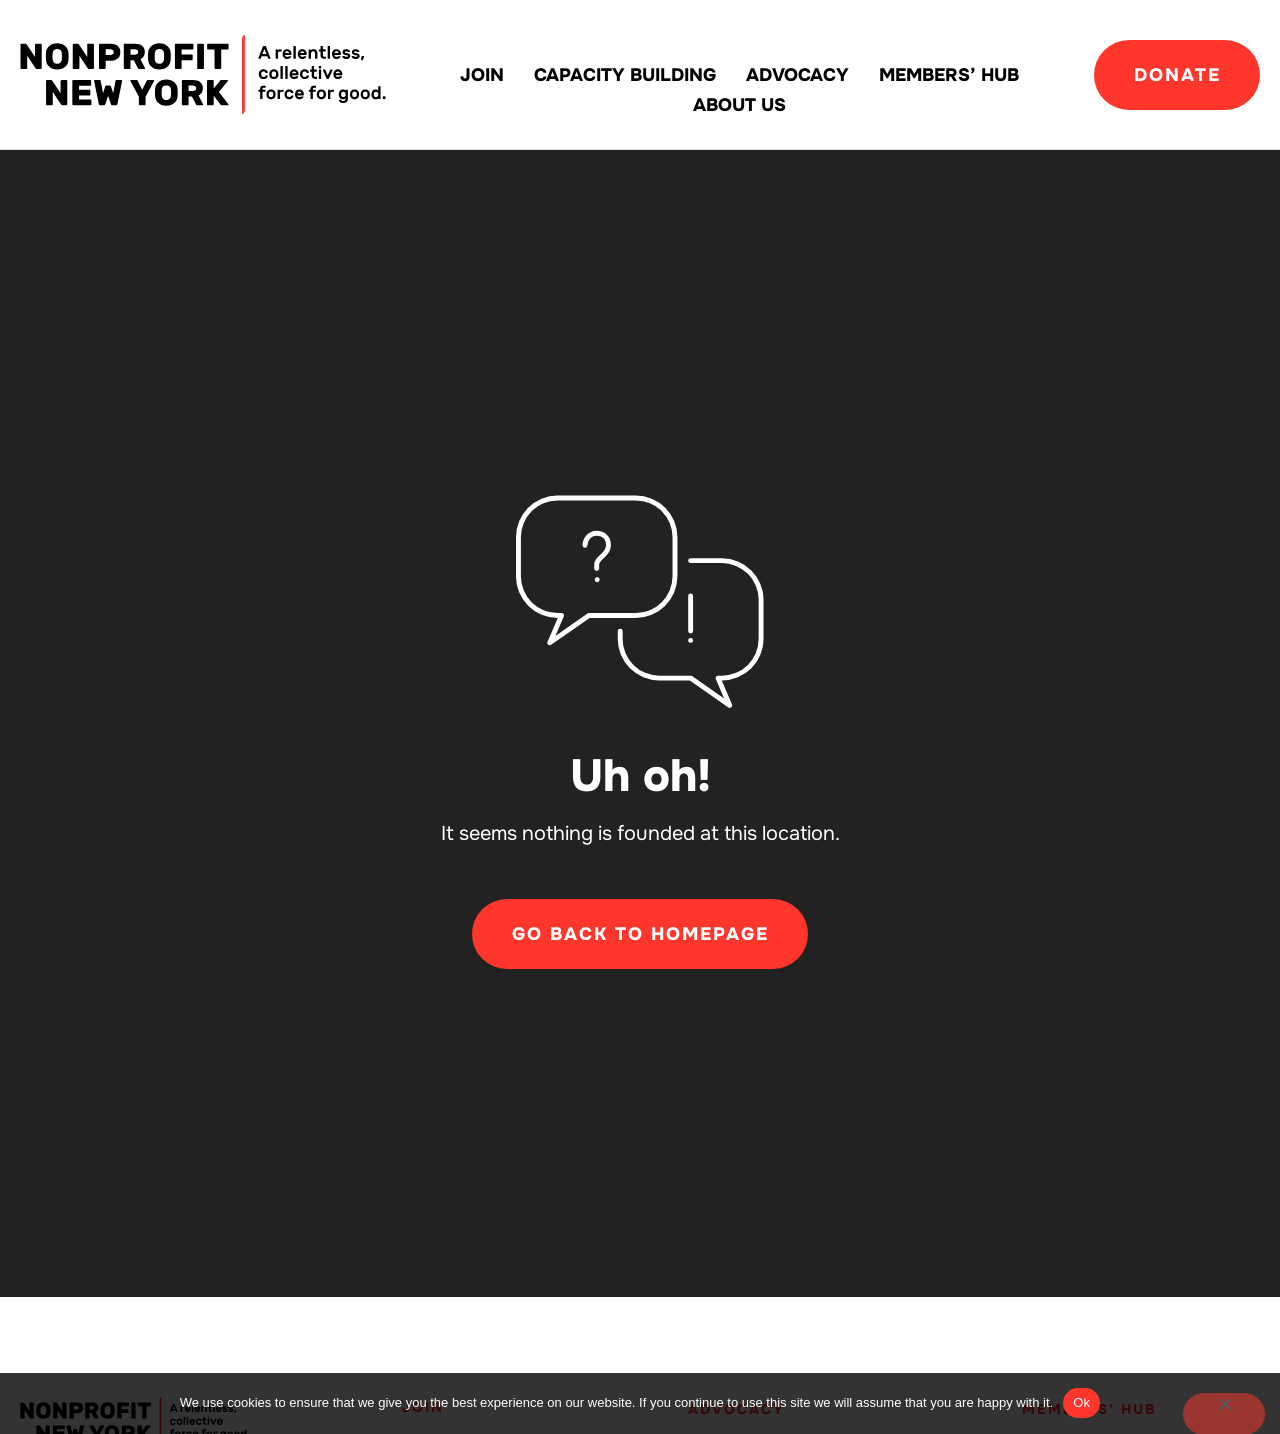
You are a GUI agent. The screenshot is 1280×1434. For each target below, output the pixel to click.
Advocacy (797, 75)
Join (482, 75)
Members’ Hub (949, 75)
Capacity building (625, 75)
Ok (1081, 1402)
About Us (739, 105)
